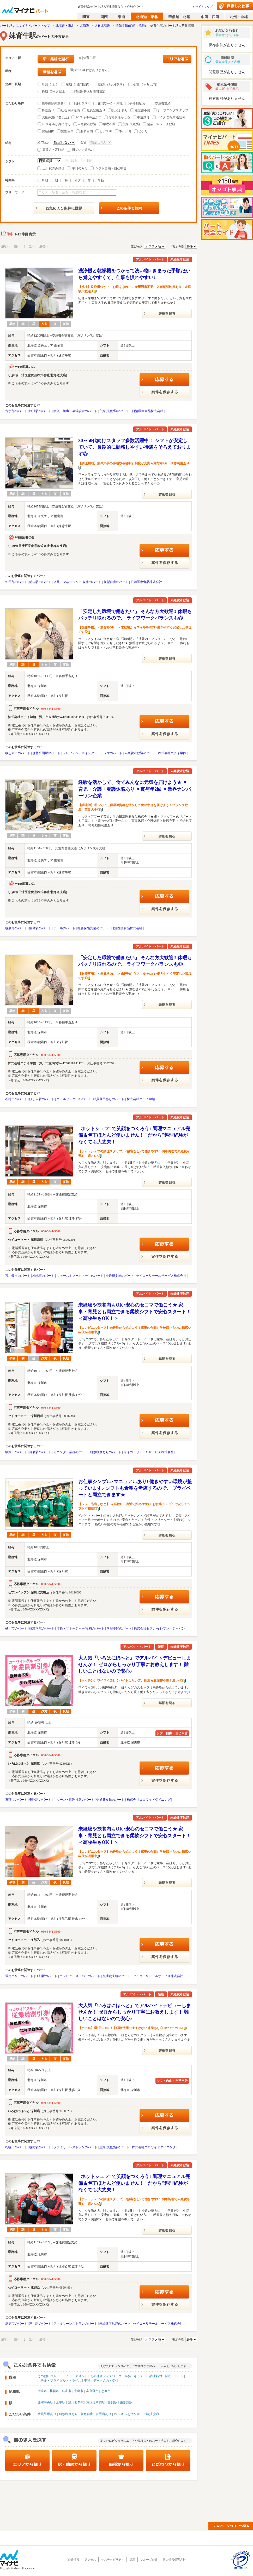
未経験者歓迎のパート (140, 753)
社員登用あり (96, 110)
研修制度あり (138, 103)
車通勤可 (143, 117)
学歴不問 (109, 124)
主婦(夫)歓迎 (131, 124)
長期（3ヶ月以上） (55, 91)
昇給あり (48, 110)
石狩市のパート (16, 1099)
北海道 (84, 25)
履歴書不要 (142, 110)
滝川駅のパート (40, 2323)
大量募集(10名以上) (55, 117)
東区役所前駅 (95, 2402)
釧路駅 (112, 2402)
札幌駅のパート (43, 1276)
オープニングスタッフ (172, 110)
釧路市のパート (16, 1452)
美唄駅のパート (40, 1799)
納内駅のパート (40, 582)
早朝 (45, 180)
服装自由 (86, 131)
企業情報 (73, 2559)
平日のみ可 (80, 168)
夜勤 (101, 180)
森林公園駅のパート (46, 753)
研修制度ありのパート (105, 1452)
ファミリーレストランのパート (75, 2147)
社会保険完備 (70, 110)
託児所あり (120, 110)
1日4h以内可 (82, 103)
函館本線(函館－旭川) (131, 25)
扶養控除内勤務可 (54, 103)
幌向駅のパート (40, 2147)
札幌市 (54, 2391)
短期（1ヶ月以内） (112, 84)
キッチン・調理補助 (148, 2376)
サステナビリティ (112, 2559)
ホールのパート (64, 928)
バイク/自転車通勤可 (170, 117)
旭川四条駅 (76, 2402)
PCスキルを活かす (88, 117)
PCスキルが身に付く (56, 124)
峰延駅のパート (40, 411)
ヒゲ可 (143, 131)
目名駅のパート (40, 1452)
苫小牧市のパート (17, 1276)
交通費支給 (163, 103)
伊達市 (42, 2391)
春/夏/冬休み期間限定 (90, 91)
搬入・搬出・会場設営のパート (75, 411)
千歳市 (78, 2391)
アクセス (90, 2559)
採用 (132, 2559)
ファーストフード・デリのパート (80, 1276)
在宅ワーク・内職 (110, 103)
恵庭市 (106, 2391)
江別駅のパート (46, 1976)
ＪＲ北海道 (102, 25)
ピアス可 (106, 131)
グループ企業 (149, 2559)
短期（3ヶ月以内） (145, 84)
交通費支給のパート (120, 1276)
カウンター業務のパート (70, 1452)
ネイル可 (125, 131)
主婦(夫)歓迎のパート (114, 411)
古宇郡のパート (16, 411)
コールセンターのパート (74, 1099)
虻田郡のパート (16, 582)
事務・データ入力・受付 (101, 2380)
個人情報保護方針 (174, 2559)
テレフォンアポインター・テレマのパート (92, 753)
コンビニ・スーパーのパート (80, 1976)
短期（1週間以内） (79, 84)
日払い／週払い (83, 150)
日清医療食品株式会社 (147, 411)
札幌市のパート (16, 2147)
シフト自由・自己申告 (111, 168)
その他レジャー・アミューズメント (63, 2376)
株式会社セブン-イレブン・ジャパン (159, 1628)
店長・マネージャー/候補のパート (77, 582)
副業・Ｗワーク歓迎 (161, 124)
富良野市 (92, 2391)
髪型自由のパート (116, 582)
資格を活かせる (119, 117)
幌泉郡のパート (16, 928)
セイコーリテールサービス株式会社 (161, 1276)
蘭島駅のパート (40, 928)
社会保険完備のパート (93, 928)
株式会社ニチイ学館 (172, 753)
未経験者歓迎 (86, 124)
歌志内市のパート (17, 753)
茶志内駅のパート (41, 1628)
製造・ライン (174, 2376)
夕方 (78, 180)
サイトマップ (204, 6)
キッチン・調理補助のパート (73, 1799)
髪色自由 (48, 131)
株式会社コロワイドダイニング (149, 1799)
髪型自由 (67, 131)
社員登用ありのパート (108, 1099)
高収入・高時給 (53, 150)
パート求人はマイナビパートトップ (25, 25)
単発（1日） (50, 84)
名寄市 (66, 2391)
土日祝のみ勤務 (53, 168)
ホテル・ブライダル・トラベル (59, 2380)
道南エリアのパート (19, 1976)
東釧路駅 (126, 2402)
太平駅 (60, 2402)
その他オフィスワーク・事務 (110, 2376)
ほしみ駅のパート (41, 1099)
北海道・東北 (65, 25)
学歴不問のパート (119, 1628)
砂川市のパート (16, 1628)
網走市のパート (16, 2323)
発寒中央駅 (45, 2402)
